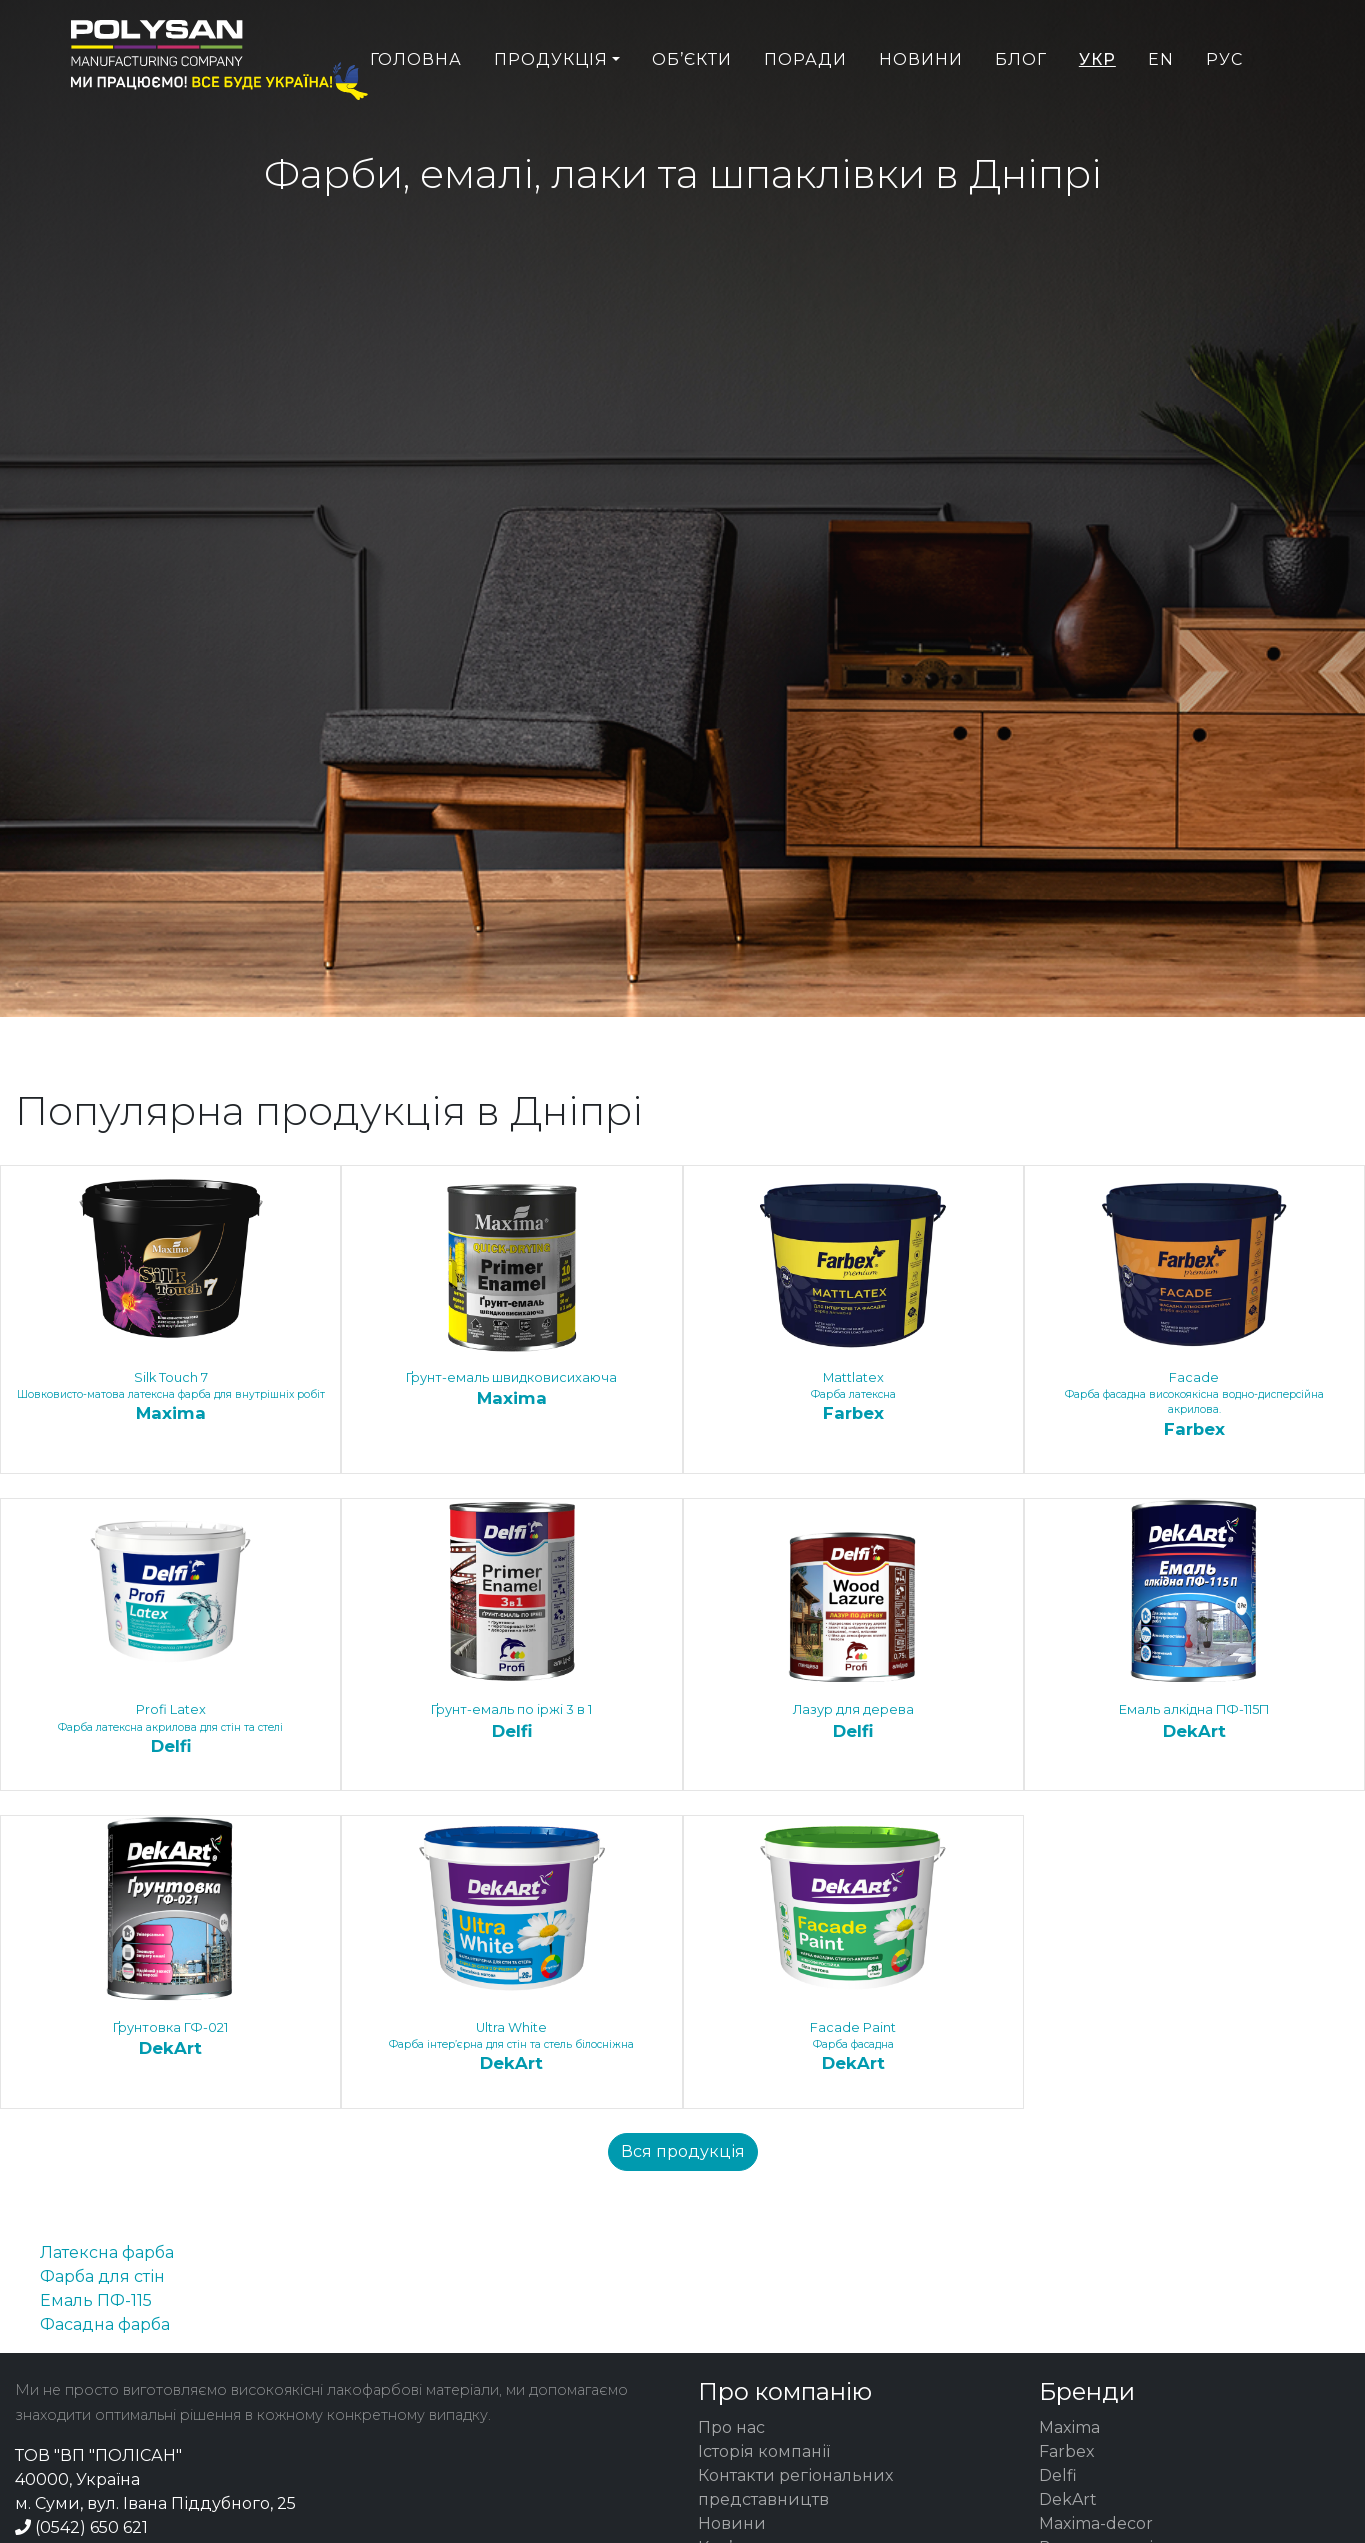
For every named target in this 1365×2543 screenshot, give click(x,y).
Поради (805, 106)
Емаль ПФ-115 (96, 2300)
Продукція (551, 106)
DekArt (1068, 2499)
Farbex (1067, 2451)
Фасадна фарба (105, 2324)
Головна (416, 106)
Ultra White (511, 2048)
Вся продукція (683, 2151)
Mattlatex (853, 1398)
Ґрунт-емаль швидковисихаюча (511, 1390)
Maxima (1069, 2427)
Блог (1021, 106)
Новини (921, 106)
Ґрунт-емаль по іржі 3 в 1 (511, 1722)
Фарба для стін (102, 2276)
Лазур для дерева (853, 1722)
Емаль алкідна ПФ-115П (1194, 1722)
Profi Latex (170, 1730)
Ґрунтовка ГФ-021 (170, 2040)
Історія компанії (764, 2451)
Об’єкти (692, 106)
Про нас (731, 2427)
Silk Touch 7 (170, 1398)
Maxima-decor (1096, 2523)
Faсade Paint (853, 2048)
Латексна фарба (107, 2252)
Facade (1194, 1405)
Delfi (1058, 2475)
